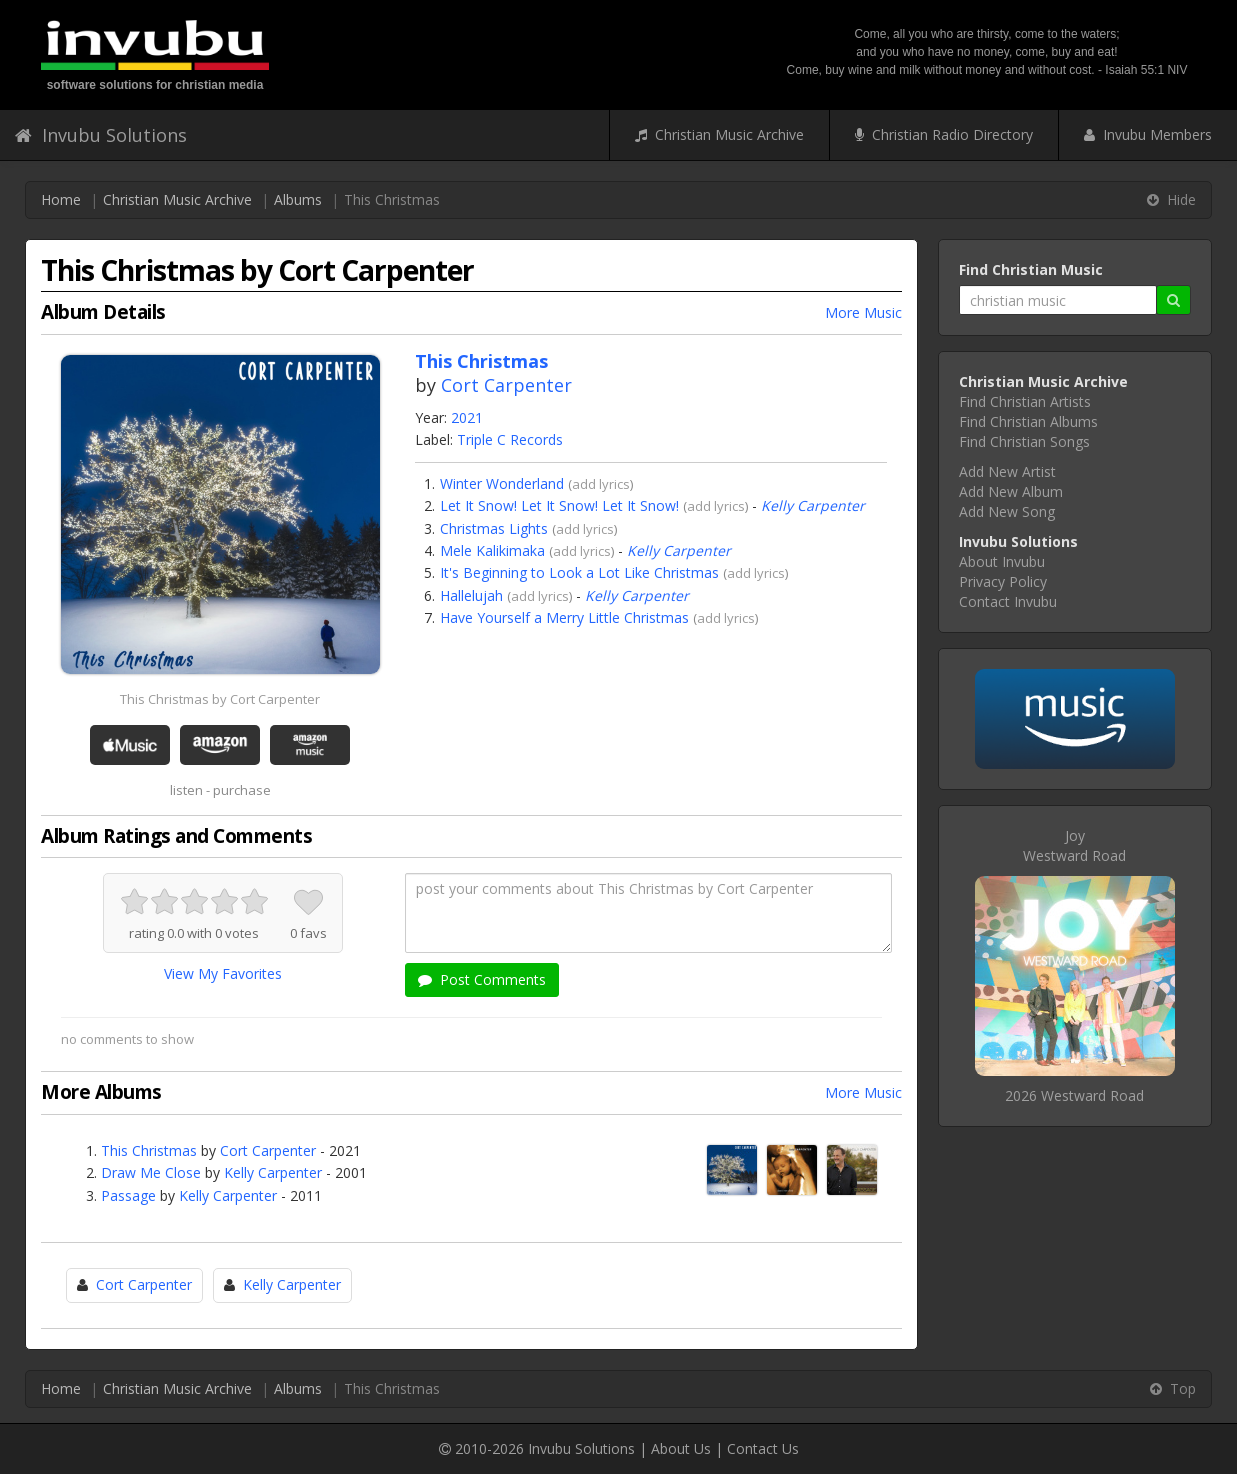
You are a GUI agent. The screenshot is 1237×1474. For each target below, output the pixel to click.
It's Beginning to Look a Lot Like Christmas (579, 572)
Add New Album (1011, 491)
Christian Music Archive (719, 134)
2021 (467, 417)
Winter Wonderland (502, 483)
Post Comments (482, 979)
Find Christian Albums (1028, 421)
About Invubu (1002, 561)
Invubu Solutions (101, 135)
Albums (298, 199)
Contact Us (763, 1448)
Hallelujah (471, 595)
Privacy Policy (1003, 581)
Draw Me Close (151, 1172)
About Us (681, 1448)
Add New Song (1007, 511)
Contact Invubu (1008, 601)
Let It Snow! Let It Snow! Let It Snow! (559, 505)
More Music (863, 312)
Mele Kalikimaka (492, 550)
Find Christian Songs (1024, 441)
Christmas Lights (494, 528)
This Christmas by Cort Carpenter (220, 699)
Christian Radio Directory (944, 134)
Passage (128, 1195)
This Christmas (149, 1150)
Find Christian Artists (1025, 401)
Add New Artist (1007, 471)
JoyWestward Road (1074, 845)
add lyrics (601, 484)
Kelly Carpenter (813, 505)
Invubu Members (1148, 134)
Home (61, 199)
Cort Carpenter (506, 385)
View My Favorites (223, 973)
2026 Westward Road (1074, 1095)
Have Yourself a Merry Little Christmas (564, 617)
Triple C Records (510, 439)
